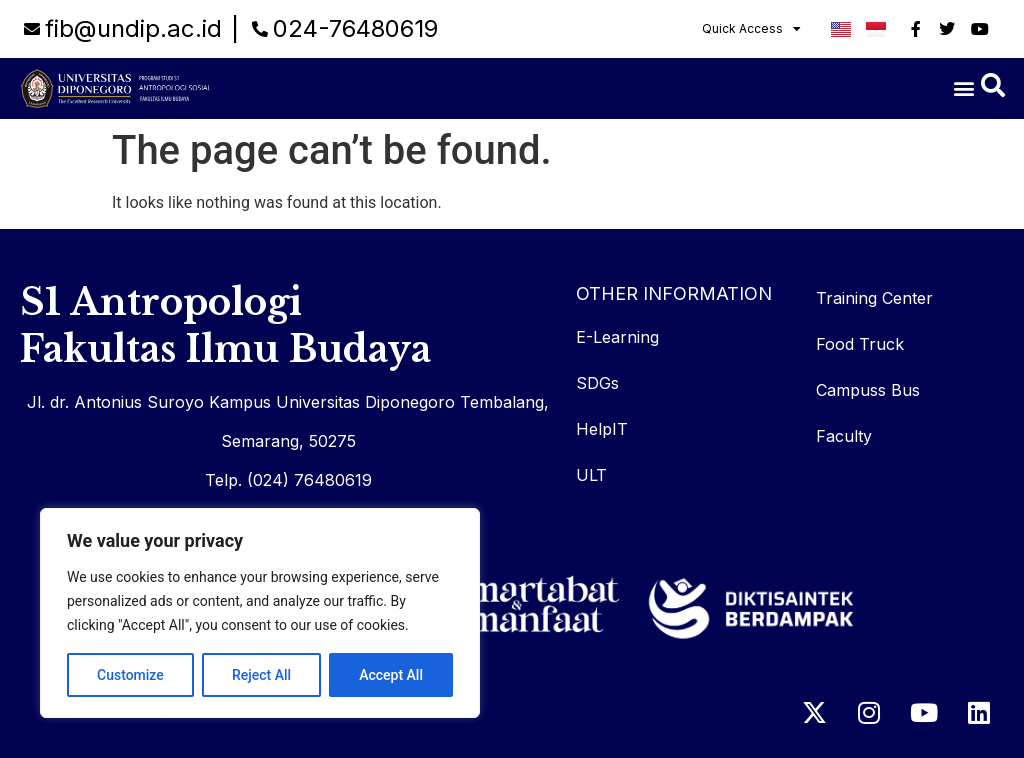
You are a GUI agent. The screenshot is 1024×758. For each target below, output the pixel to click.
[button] (964, 88)
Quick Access (751, 29)
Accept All (391, 675)
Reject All (261, 675)
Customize (130, 675)
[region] (260, 613)
